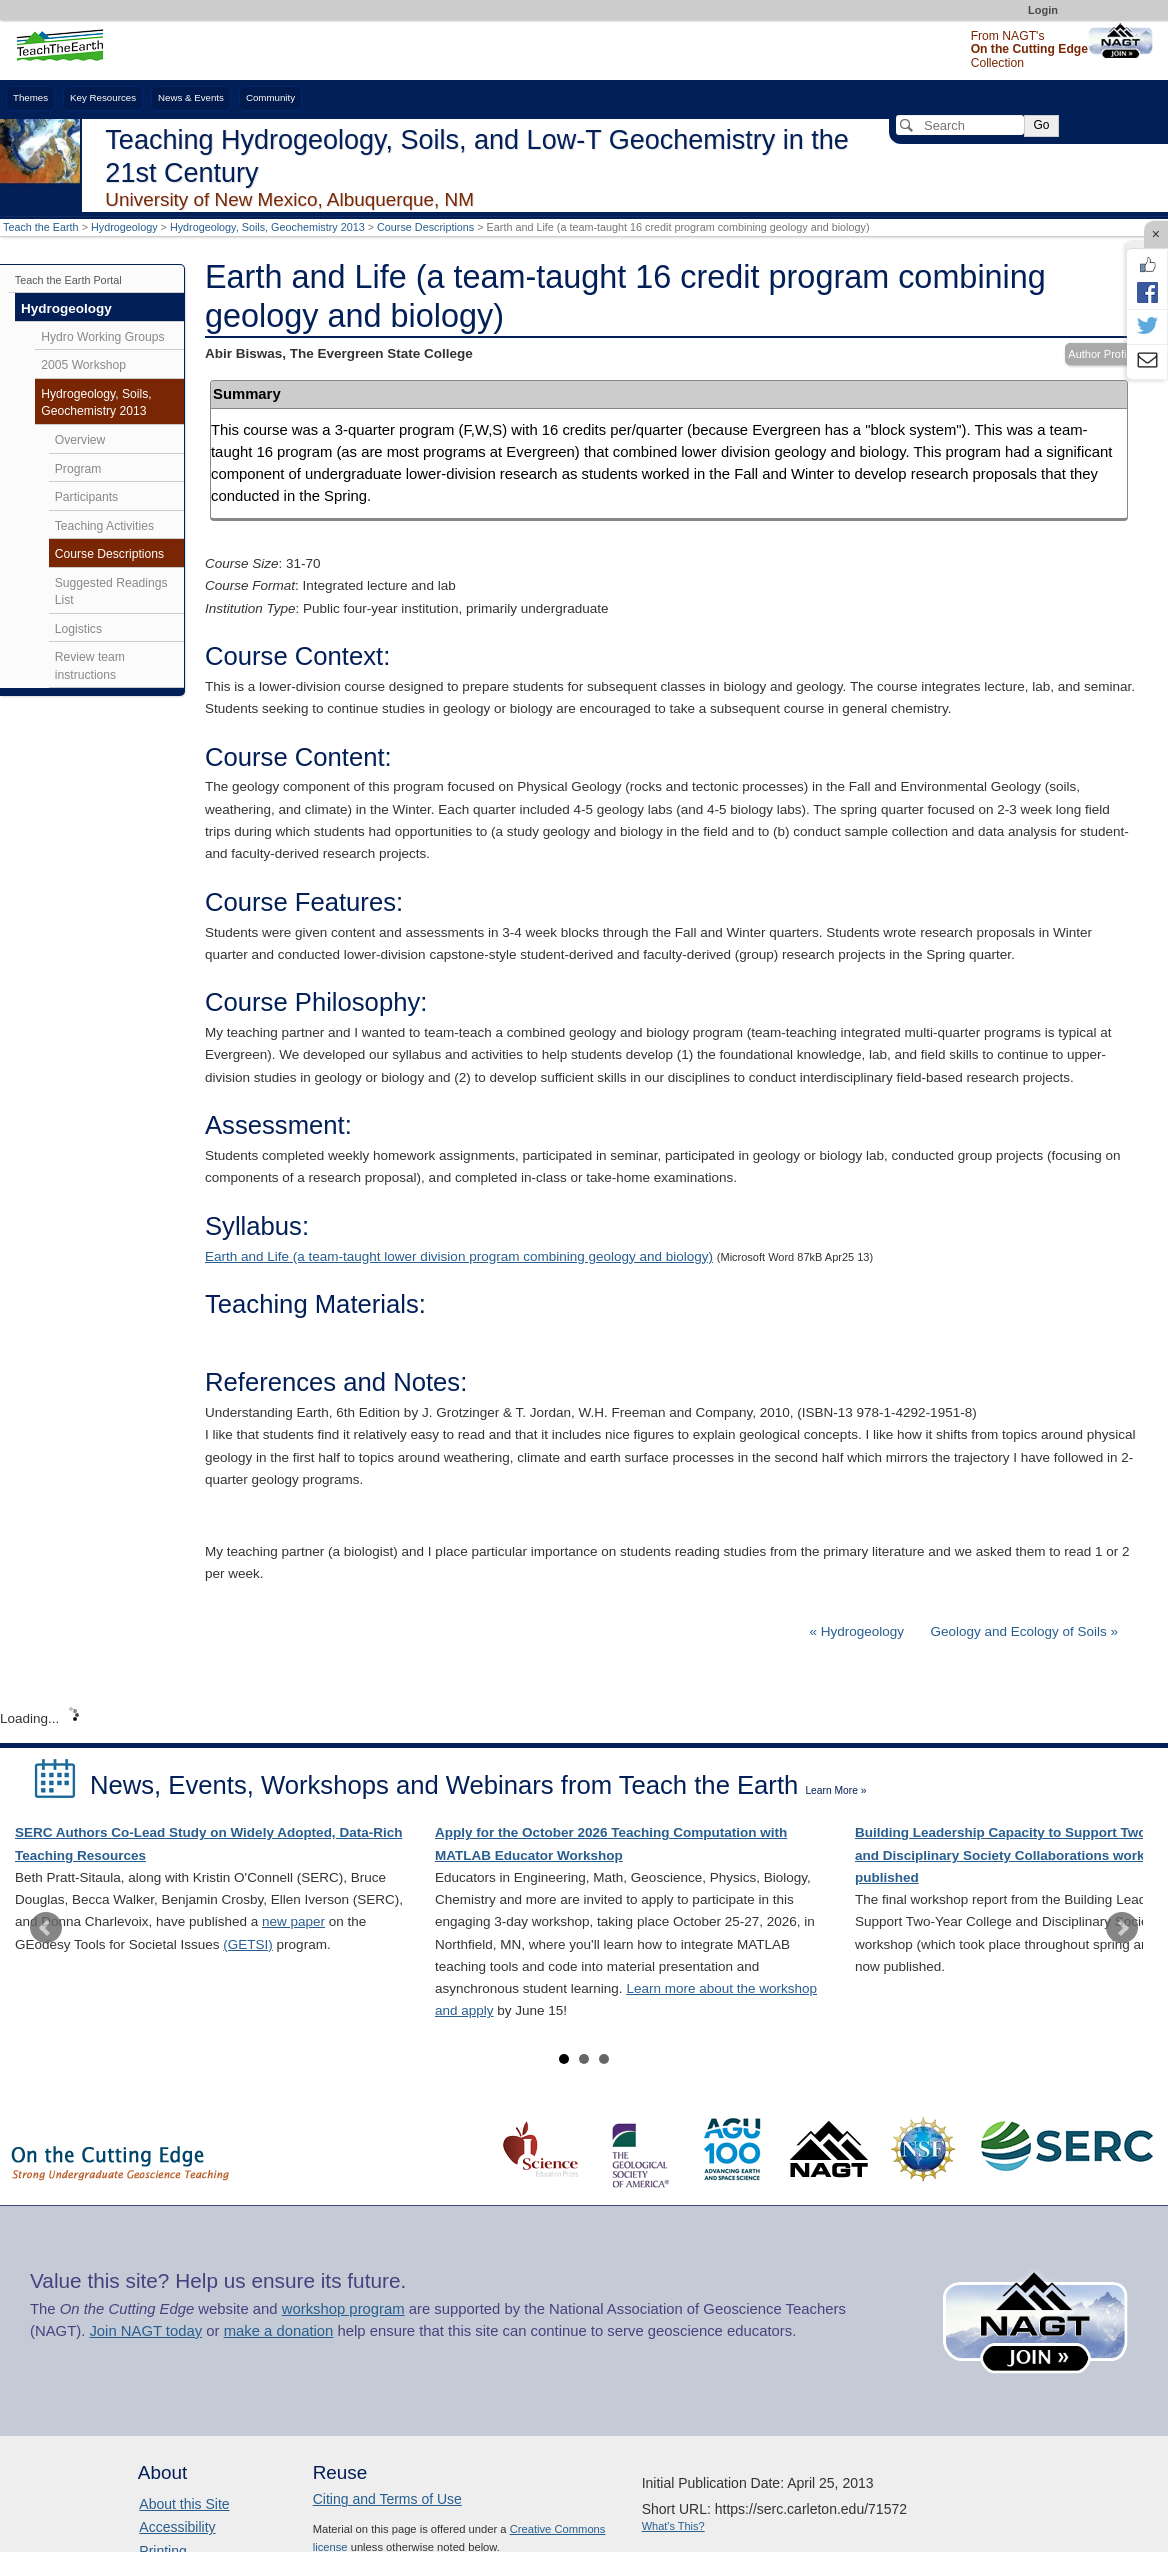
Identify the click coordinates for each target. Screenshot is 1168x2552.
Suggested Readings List (111, 592)
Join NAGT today (145, 2331)
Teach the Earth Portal (68, 280)
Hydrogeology (124, 227)
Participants (86, 497)
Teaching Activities (104, 526)
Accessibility (177, 2527)
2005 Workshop (83, 365)
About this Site (184, 2504)
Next (1122, 1928)
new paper (293, 1921)
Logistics (78, 629)
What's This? (673, 2526)
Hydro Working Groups (102, 337)
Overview (80, 440)
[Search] (960, 125)
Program (78, 469)
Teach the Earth (41, 227)
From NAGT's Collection (1029, 49)
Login (1043, 10)
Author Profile (1101, 354)
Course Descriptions (425, 227)
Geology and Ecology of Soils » (1024, 1631)
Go (1041, 125)
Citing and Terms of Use (387, 2499)
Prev (46, 1928)
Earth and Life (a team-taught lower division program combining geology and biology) (459, 1256)
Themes (30, 97)
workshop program (343, 2309)
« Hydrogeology (859, 1631)
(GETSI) (248, 1944)
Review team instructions (90, 666)
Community (270, 97)
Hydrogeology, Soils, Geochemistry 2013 (267, 227)
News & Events (191, 97)
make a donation (279, 2331)
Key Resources (103, 97)
